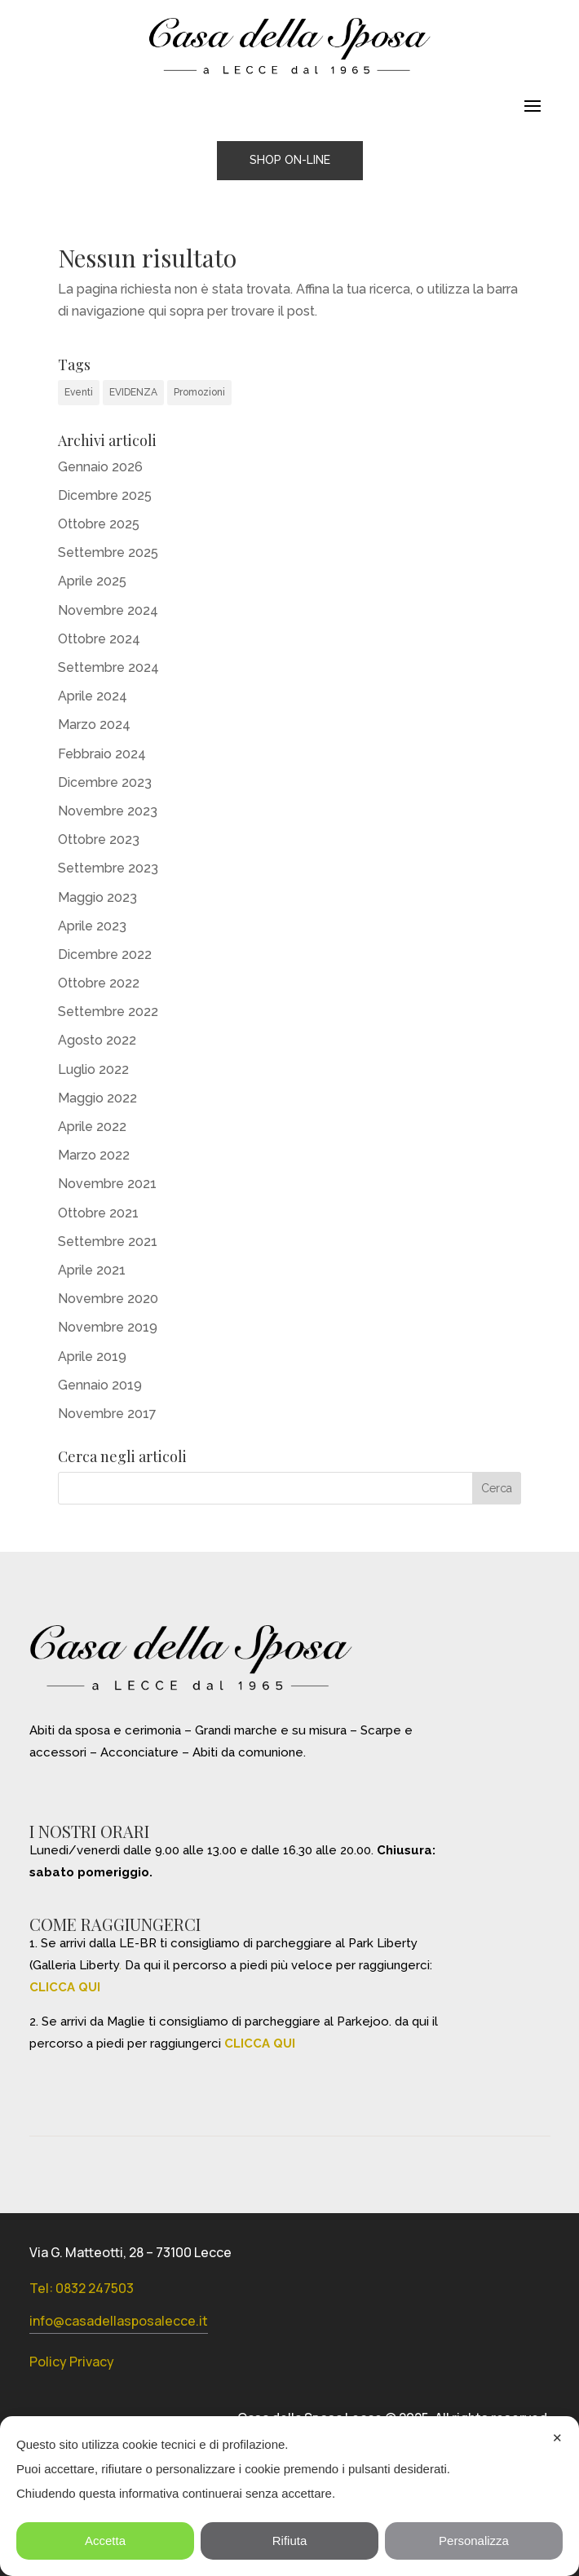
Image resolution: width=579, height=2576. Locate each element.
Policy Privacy (71, 2362)
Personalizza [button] (474, 2540)
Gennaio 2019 (100, 1385)
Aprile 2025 (92, 581)
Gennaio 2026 (100, 467)
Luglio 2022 (93, 1069)
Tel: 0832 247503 (81, 2288)
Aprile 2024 (92, 696)
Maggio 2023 (97, 897)
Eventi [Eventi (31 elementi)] (78, 392)
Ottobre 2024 (99, 639)
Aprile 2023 (92, 926)
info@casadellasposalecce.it (118, 2321)
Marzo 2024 (94, 724)
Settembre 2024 (108, 667)
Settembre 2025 (108, 552)
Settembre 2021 (107, 1241)
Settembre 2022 (108, 1011)
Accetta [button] (105, 2540)
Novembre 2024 (108, 610)
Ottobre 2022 (98, 983)
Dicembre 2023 (105, 782)
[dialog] (289, 2496)
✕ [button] (557, 2438)
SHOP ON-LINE (290, 159)
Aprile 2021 (92, 1270)
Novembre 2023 (107, 811)
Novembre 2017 (107, 1413)
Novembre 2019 (107, 1327)
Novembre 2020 (108, 1298)
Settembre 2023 (108, 868)
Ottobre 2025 (98, 524)
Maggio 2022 (97, 1098)
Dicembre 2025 (105, 495)
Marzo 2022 (94, 1155)
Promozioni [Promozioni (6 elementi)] (199, 392)
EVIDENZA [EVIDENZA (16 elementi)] (133, 392)
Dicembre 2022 (105, 954)
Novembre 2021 (107, 1183)
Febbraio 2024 (102, 754)
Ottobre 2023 (98, 839)
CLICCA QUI (64, 1987)
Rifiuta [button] (289, 2540)
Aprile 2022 (92, 1126)
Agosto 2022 (97, 1040)
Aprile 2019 (92, 1356)
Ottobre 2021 (98, 1213)
